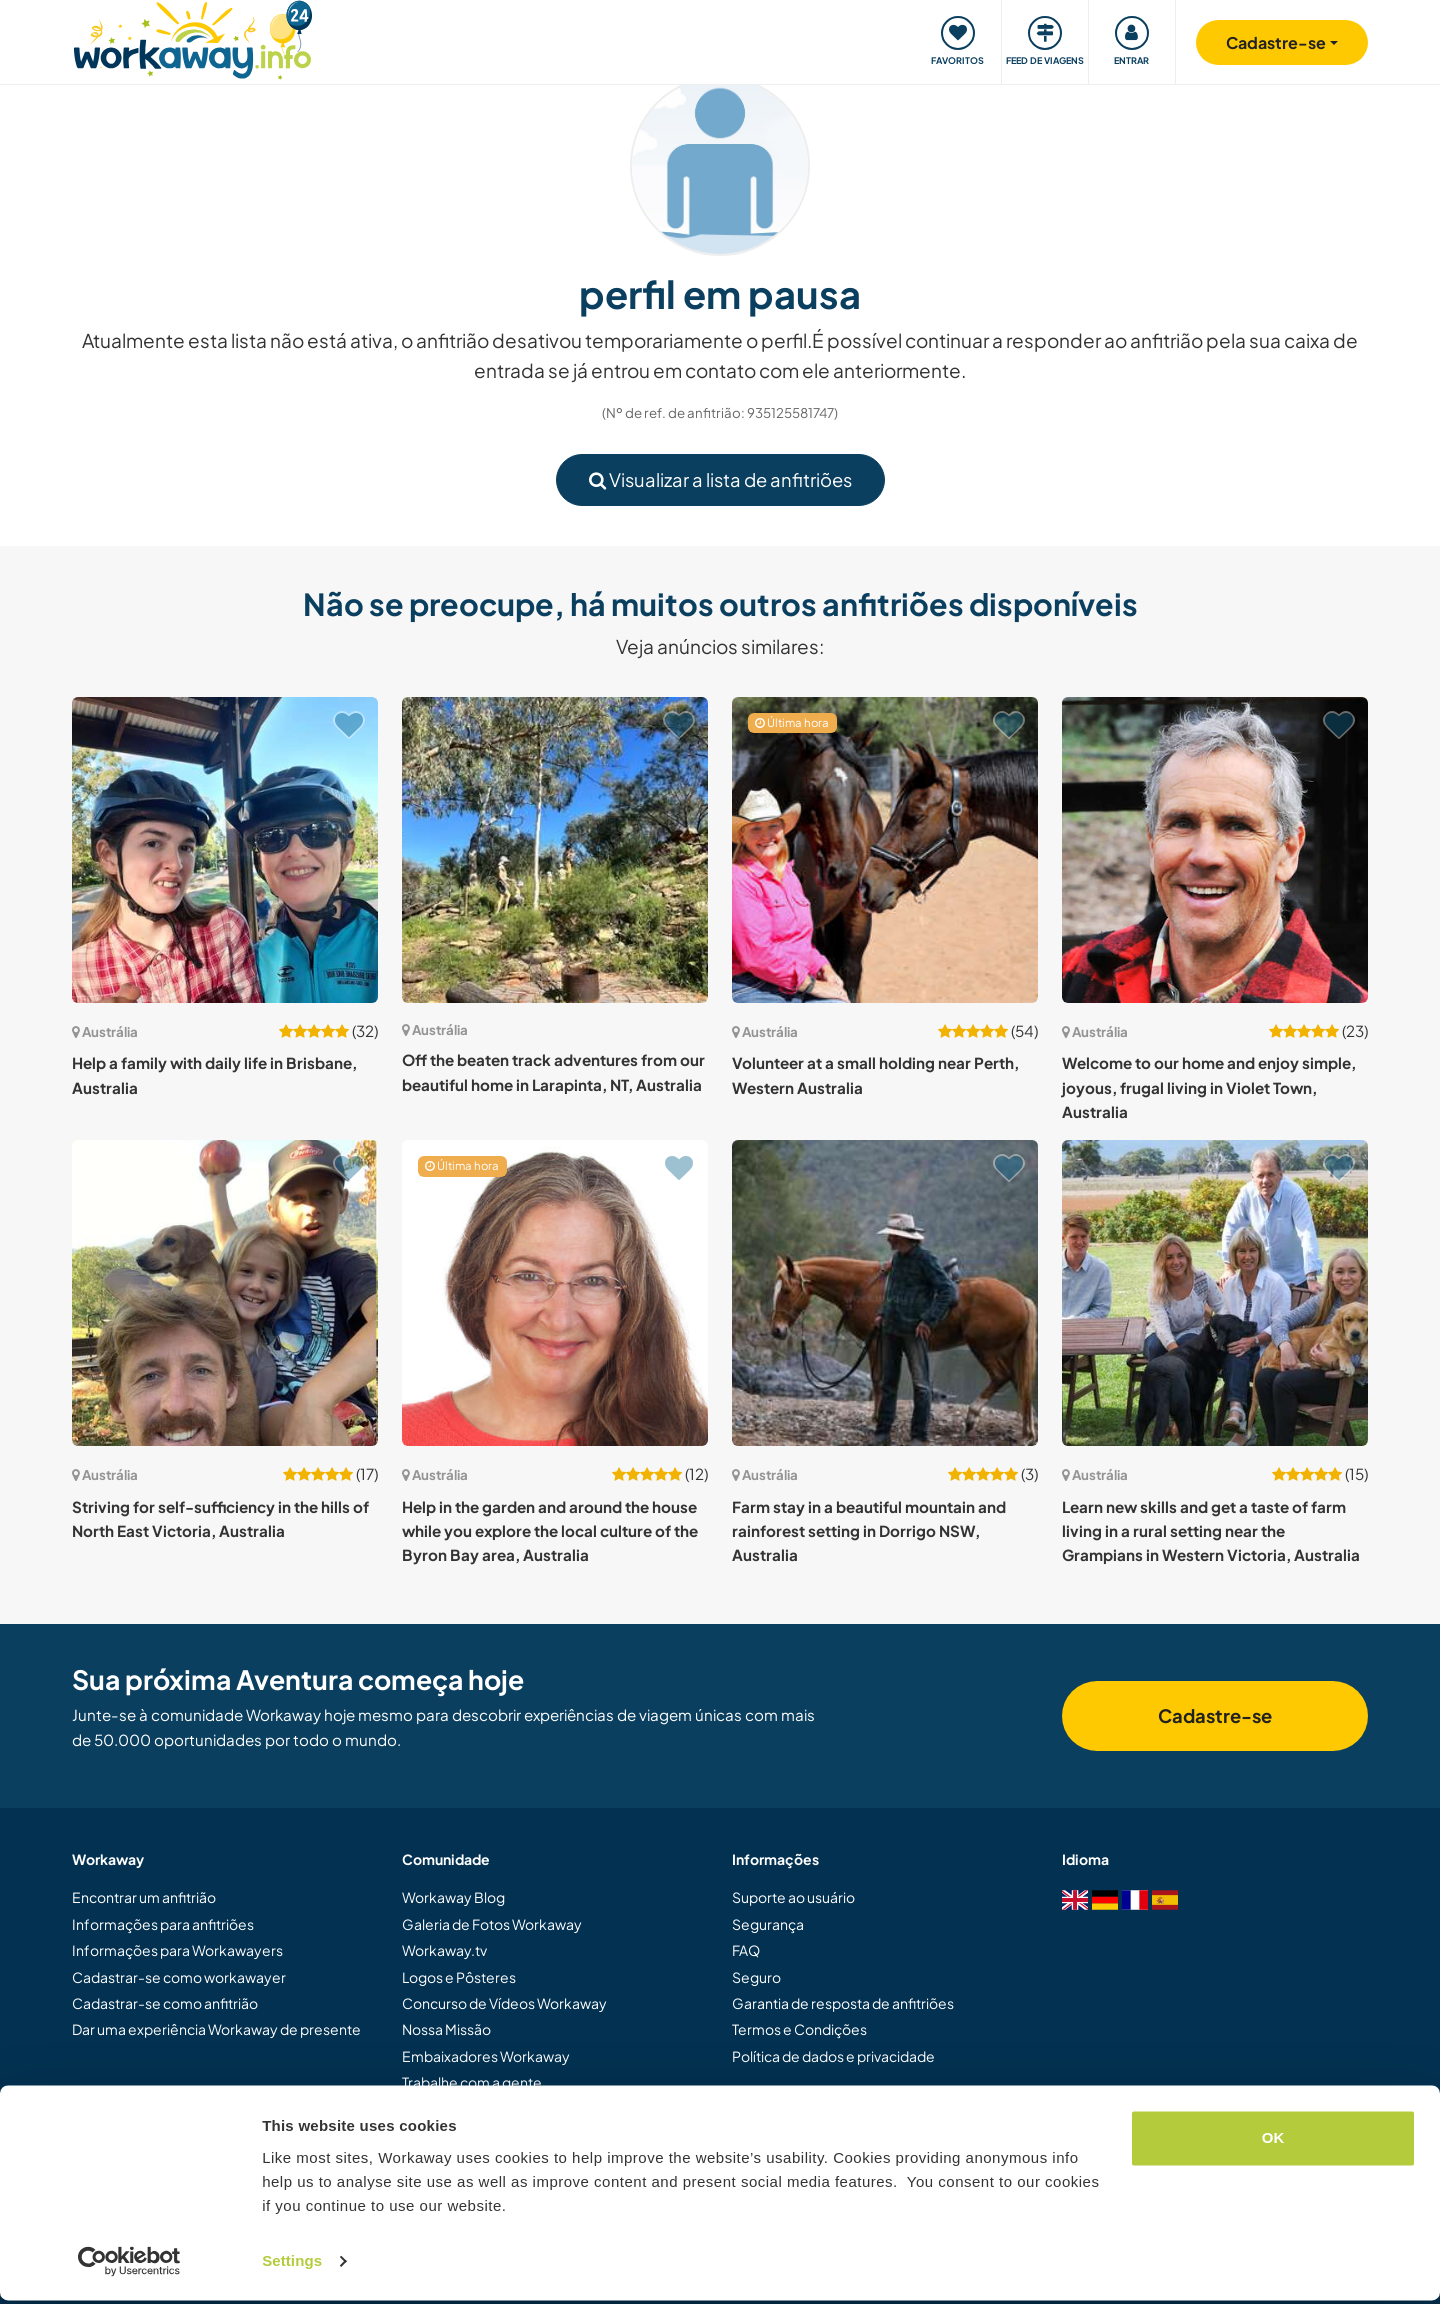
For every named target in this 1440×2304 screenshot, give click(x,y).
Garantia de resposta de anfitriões (843, 2003)
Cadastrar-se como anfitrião (165, 2003)
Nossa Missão (446, 2029)
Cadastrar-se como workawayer (179, 1977)
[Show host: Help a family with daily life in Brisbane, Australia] (225, 850)
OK (1273, 2141)
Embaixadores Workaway (486, 2056)
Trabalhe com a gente (472, 2082)
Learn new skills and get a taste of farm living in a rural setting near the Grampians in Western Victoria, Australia (1211, 1531)
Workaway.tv (444, 1950)
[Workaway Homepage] (192, 37)
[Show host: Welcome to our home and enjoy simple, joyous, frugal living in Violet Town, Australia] (1215, 850)
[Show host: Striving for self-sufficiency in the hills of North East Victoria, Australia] (225, 1293)
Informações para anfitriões (163, 1924)
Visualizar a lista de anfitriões (720, 479)
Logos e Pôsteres (459, 1977)
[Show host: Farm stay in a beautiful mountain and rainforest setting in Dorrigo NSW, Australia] (885, 1293)
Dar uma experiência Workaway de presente (216, 2029)
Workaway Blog (453, 1897)
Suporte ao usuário (793, 1897)
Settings (292, 2264)
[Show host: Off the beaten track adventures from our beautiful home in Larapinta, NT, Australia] (555, 850)
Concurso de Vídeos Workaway (504, 2003)
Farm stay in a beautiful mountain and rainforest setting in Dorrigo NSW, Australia (869, 1531)
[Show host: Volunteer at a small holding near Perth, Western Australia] (885, 850)
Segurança (768, 1924)
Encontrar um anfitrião (144, 1897)
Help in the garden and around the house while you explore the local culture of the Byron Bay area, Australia (550, 1531)
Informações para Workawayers (177, 1950)
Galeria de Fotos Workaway (492, 1924)
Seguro (756, 1977)
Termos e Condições (799, 2029)
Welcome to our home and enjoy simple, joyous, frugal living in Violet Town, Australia (1209, 1087)
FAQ (746, 1950)
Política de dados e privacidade (833, 2056)
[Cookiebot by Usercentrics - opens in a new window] (129, 2265)
